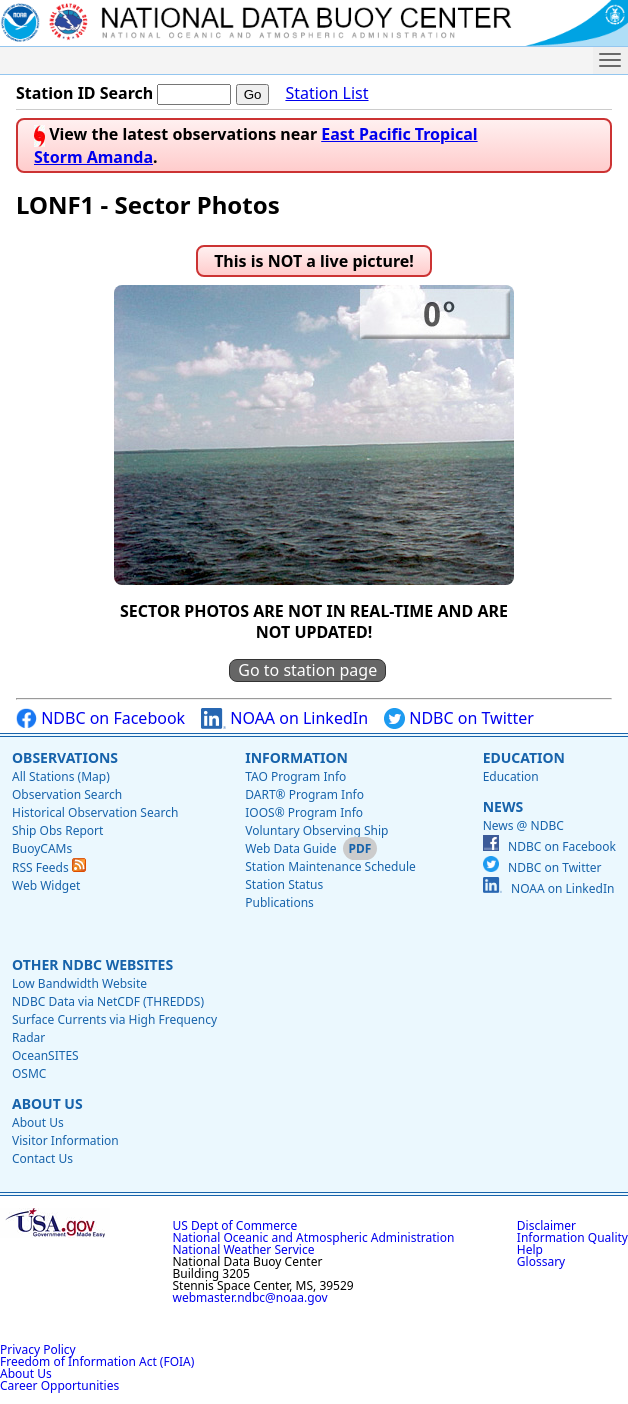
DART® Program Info (304, 794)
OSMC (29, 1073)
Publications (279, 902)
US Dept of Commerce (235, 1225)
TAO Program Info (295, 776)
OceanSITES (45, 1055)
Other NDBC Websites (92, 964)
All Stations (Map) (61, 776)
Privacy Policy (38, 1349)
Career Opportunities (59, 1385)
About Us (47, 1103)
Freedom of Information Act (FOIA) (97, 1361)
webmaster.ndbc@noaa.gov (250, 1297)
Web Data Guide (290, 848)
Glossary (541, 1261)
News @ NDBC (523, 825)
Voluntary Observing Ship (316, 830)
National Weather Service (244, 1249)
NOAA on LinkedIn (284, 718)
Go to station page (307, 670)
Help (530, 1249)
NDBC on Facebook (100, 718)
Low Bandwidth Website (79, 983)
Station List (326, 93)
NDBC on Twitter (459, 718)
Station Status (284, 884)
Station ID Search (84, 93)
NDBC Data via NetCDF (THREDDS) (108, 1001)
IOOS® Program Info (304, 812)
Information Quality (572, 1237)
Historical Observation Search (95, 812)
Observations (65, 757)
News (503, 806)
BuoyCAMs (42, 848)
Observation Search (67, 794)
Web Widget (46, 885)
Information (296, 757)
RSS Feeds (49, 867)
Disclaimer (546, 1225)
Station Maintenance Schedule (330, 866)
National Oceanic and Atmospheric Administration (314, 1237)
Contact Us (42, 1158)
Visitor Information (65, 1140)
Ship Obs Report (57, 830)
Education (524, 757)
